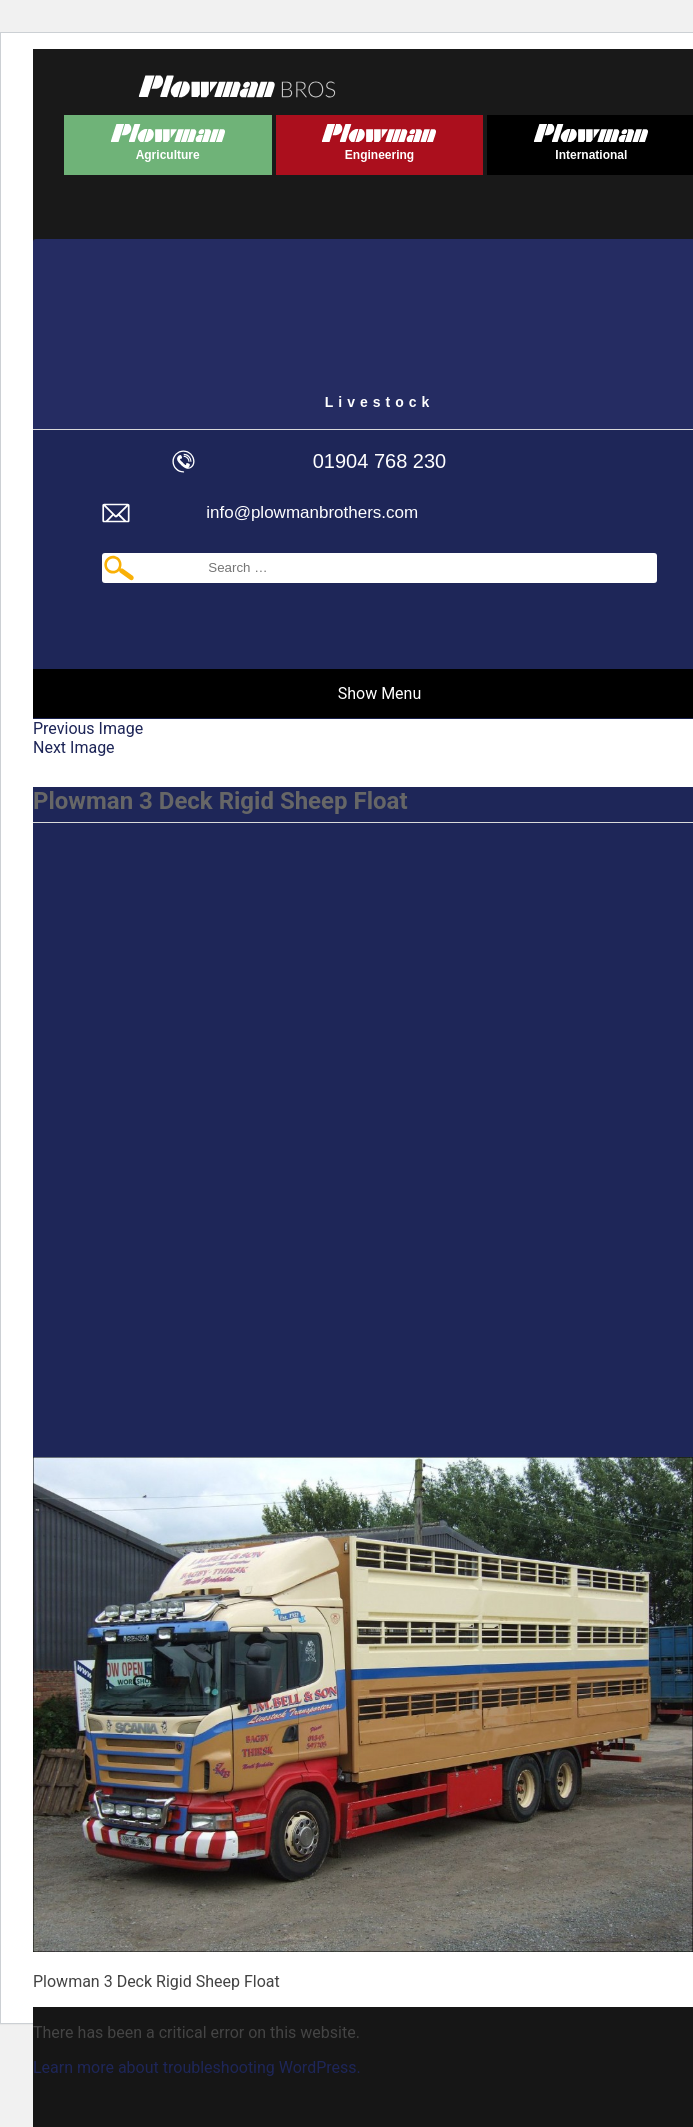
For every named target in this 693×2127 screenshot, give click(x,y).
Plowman (168, 138)
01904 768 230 (379, 461)
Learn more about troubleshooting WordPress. (197, 2067)
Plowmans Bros (237, 86)
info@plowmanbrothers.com (312, 512)
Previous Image (88, 728)
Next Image (74, 747)
